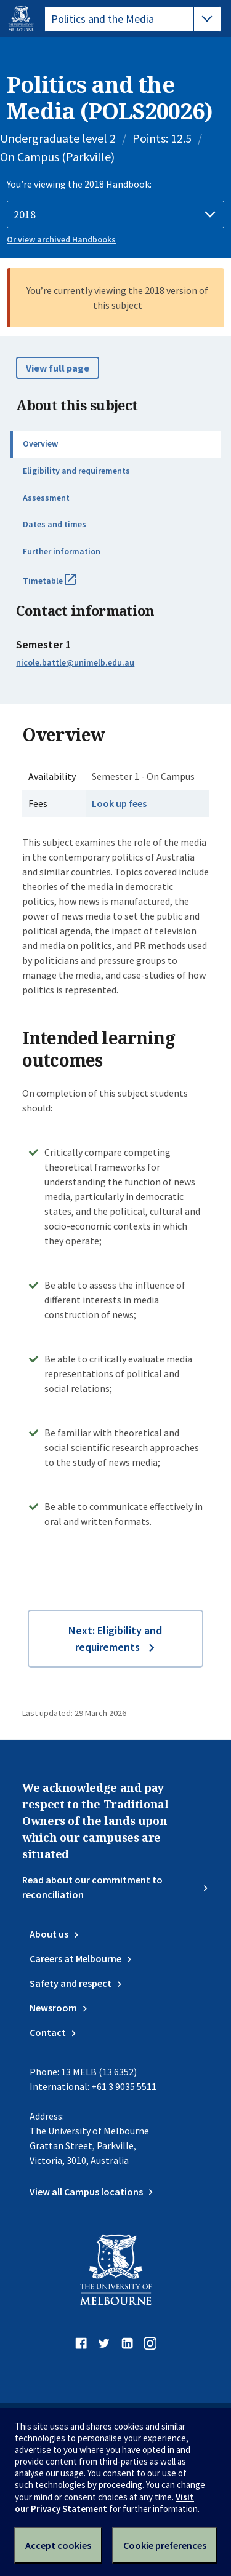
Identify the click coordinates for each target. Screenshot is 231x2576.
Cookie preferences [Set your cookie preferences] (164, 2545)
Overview (40, 443)
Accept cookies (58, 2545)
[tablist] (133, 19)
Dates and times (54, 524)
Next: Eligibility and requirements (115, 1638)
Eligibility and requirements (76, 470)
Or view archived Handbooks (61, 239)
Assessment (46, 497)
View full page (57, 368)
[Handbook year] (115, 214)
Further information (61, 551)
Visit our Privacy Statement (104, 2502)
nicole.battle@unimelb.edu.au (75, 662)
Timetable (63, 585)
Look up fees (119, 803)
